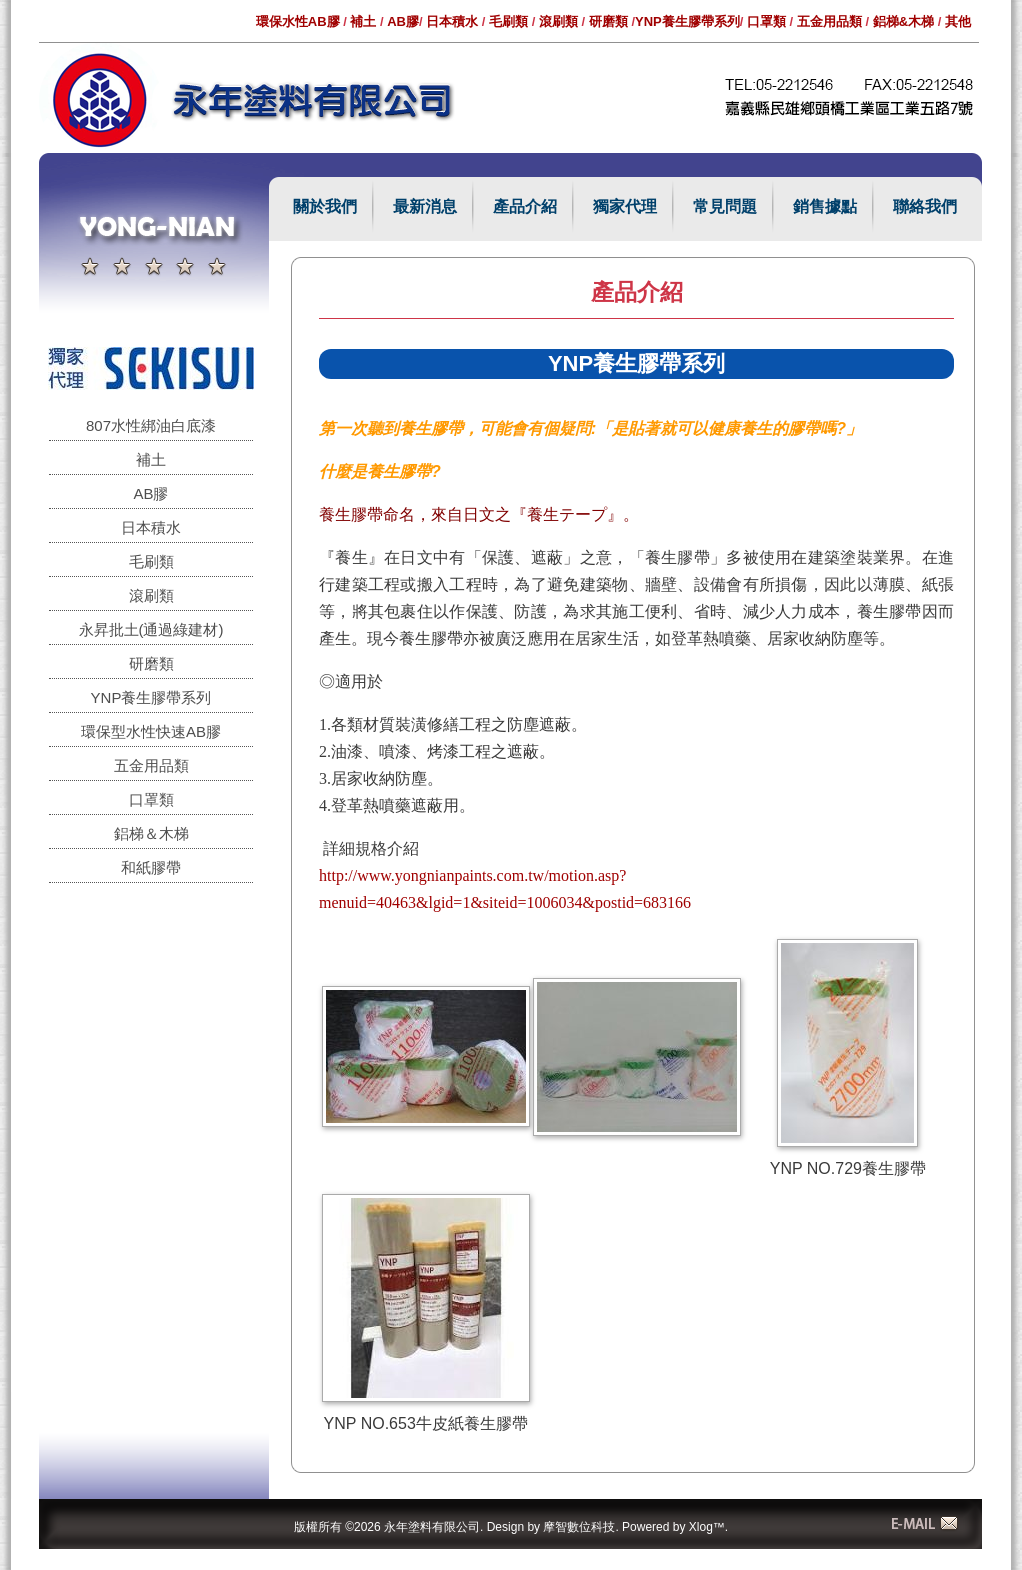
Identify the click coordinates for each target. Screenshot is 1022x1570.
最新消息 (425, 206)
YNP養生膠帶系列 (687, 21)
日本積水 (452, 21)
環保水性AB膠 (298, 21)
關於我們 (325, 206)
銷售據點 (825, 206)
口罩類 (766, 21)
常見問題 (725, 206)
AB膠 (403, 21)
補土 (363, 21)
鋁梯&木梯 (903, 21)
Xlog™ (707, 1527)
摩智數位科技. (580, 1527)
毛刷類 (508, 21)
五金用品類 (829, 21)
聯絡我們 (925, 206)
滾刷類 (558, 21)
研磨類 (608, 21)
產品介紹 (525, 206)
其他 (958, 21)
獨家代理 (625, 206)
